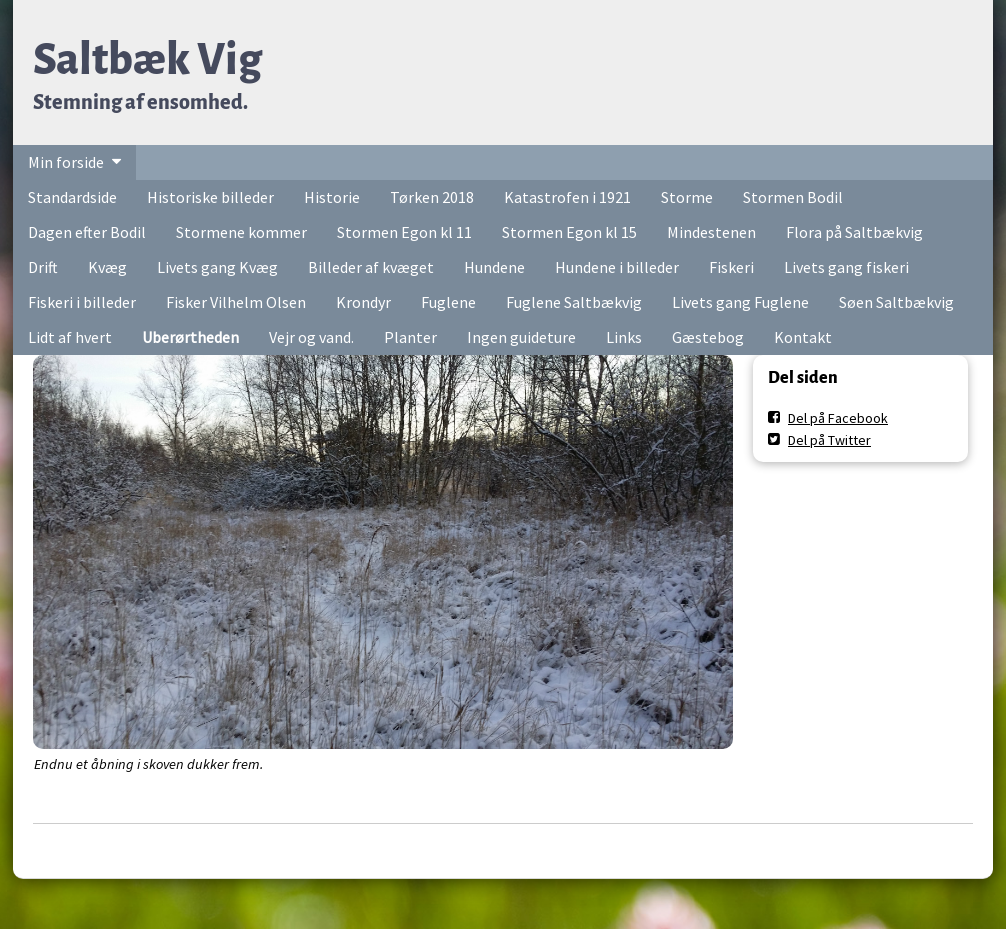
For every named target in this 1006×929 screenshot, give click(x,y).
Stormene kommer (241, 232)
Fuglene (448, 302)
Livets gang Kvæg (217, 267)
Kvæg (107, 267)
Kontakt (803, 337)
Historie (332, 197)
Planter (410, 337)
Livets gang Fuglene (740, 302)
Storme (687, 197)
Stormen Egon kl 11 (404, 232)
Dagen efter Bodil (87, 232)
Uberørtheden (190, 337)
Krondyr (363, 302)
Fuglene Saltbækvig (574, 302)
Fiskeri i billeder (82, 302)
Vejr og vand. (311, 337)
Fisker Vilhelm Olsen (236, 302)
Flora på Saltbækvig (854, 232)
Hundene (494, 267)
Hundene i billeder (617, 267)
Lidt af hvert (70, 337)
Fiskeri (731, 267)
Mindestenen (711, 232)
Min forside (66, 162)
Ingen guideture (521, 337)
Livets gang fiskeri (846, 267)
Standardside (72, 197)
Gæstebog (708, 337)
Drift (43, 267)
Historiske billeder (210, 197)
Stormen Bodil (793, 197)
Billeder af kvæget (371, 267)
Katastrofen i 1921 (567, 197)
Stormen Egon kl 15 (569, 232)
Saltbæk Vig (147, 59)
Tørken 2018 (432, 197)
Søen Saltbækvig (896, 302)
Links (624, 337)
